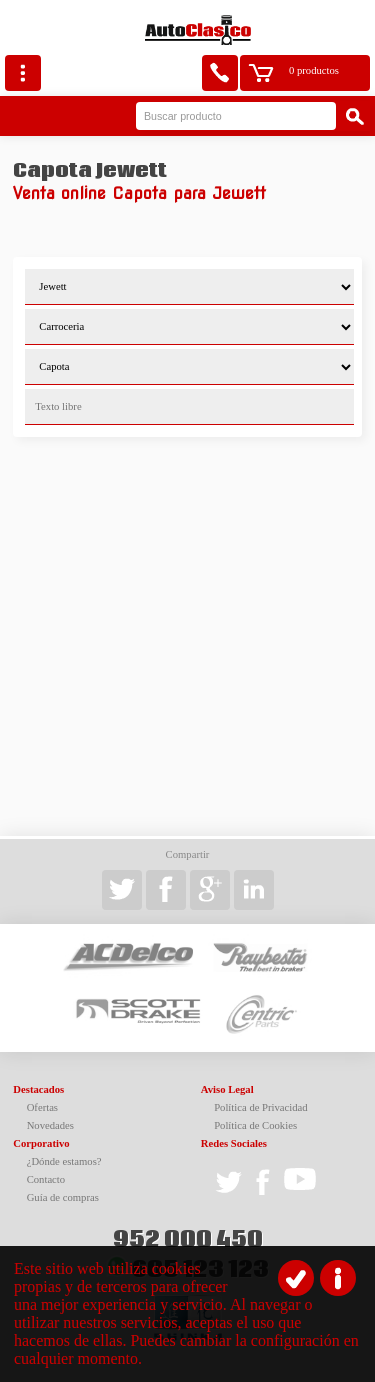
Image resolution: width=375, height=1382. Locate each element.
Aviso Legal (227, 1089)
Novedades (50, 1125)
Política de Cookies (255, 1125)
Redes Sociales (234, 1143)
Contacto (46, 1179)
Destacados (38, 1089)
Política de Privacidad (261, 1107)
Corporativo (41, 1143)
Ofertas (42, 1107)
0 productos (314, 70)
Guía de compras (63, 1197)
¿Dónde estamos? (64, 1161)
